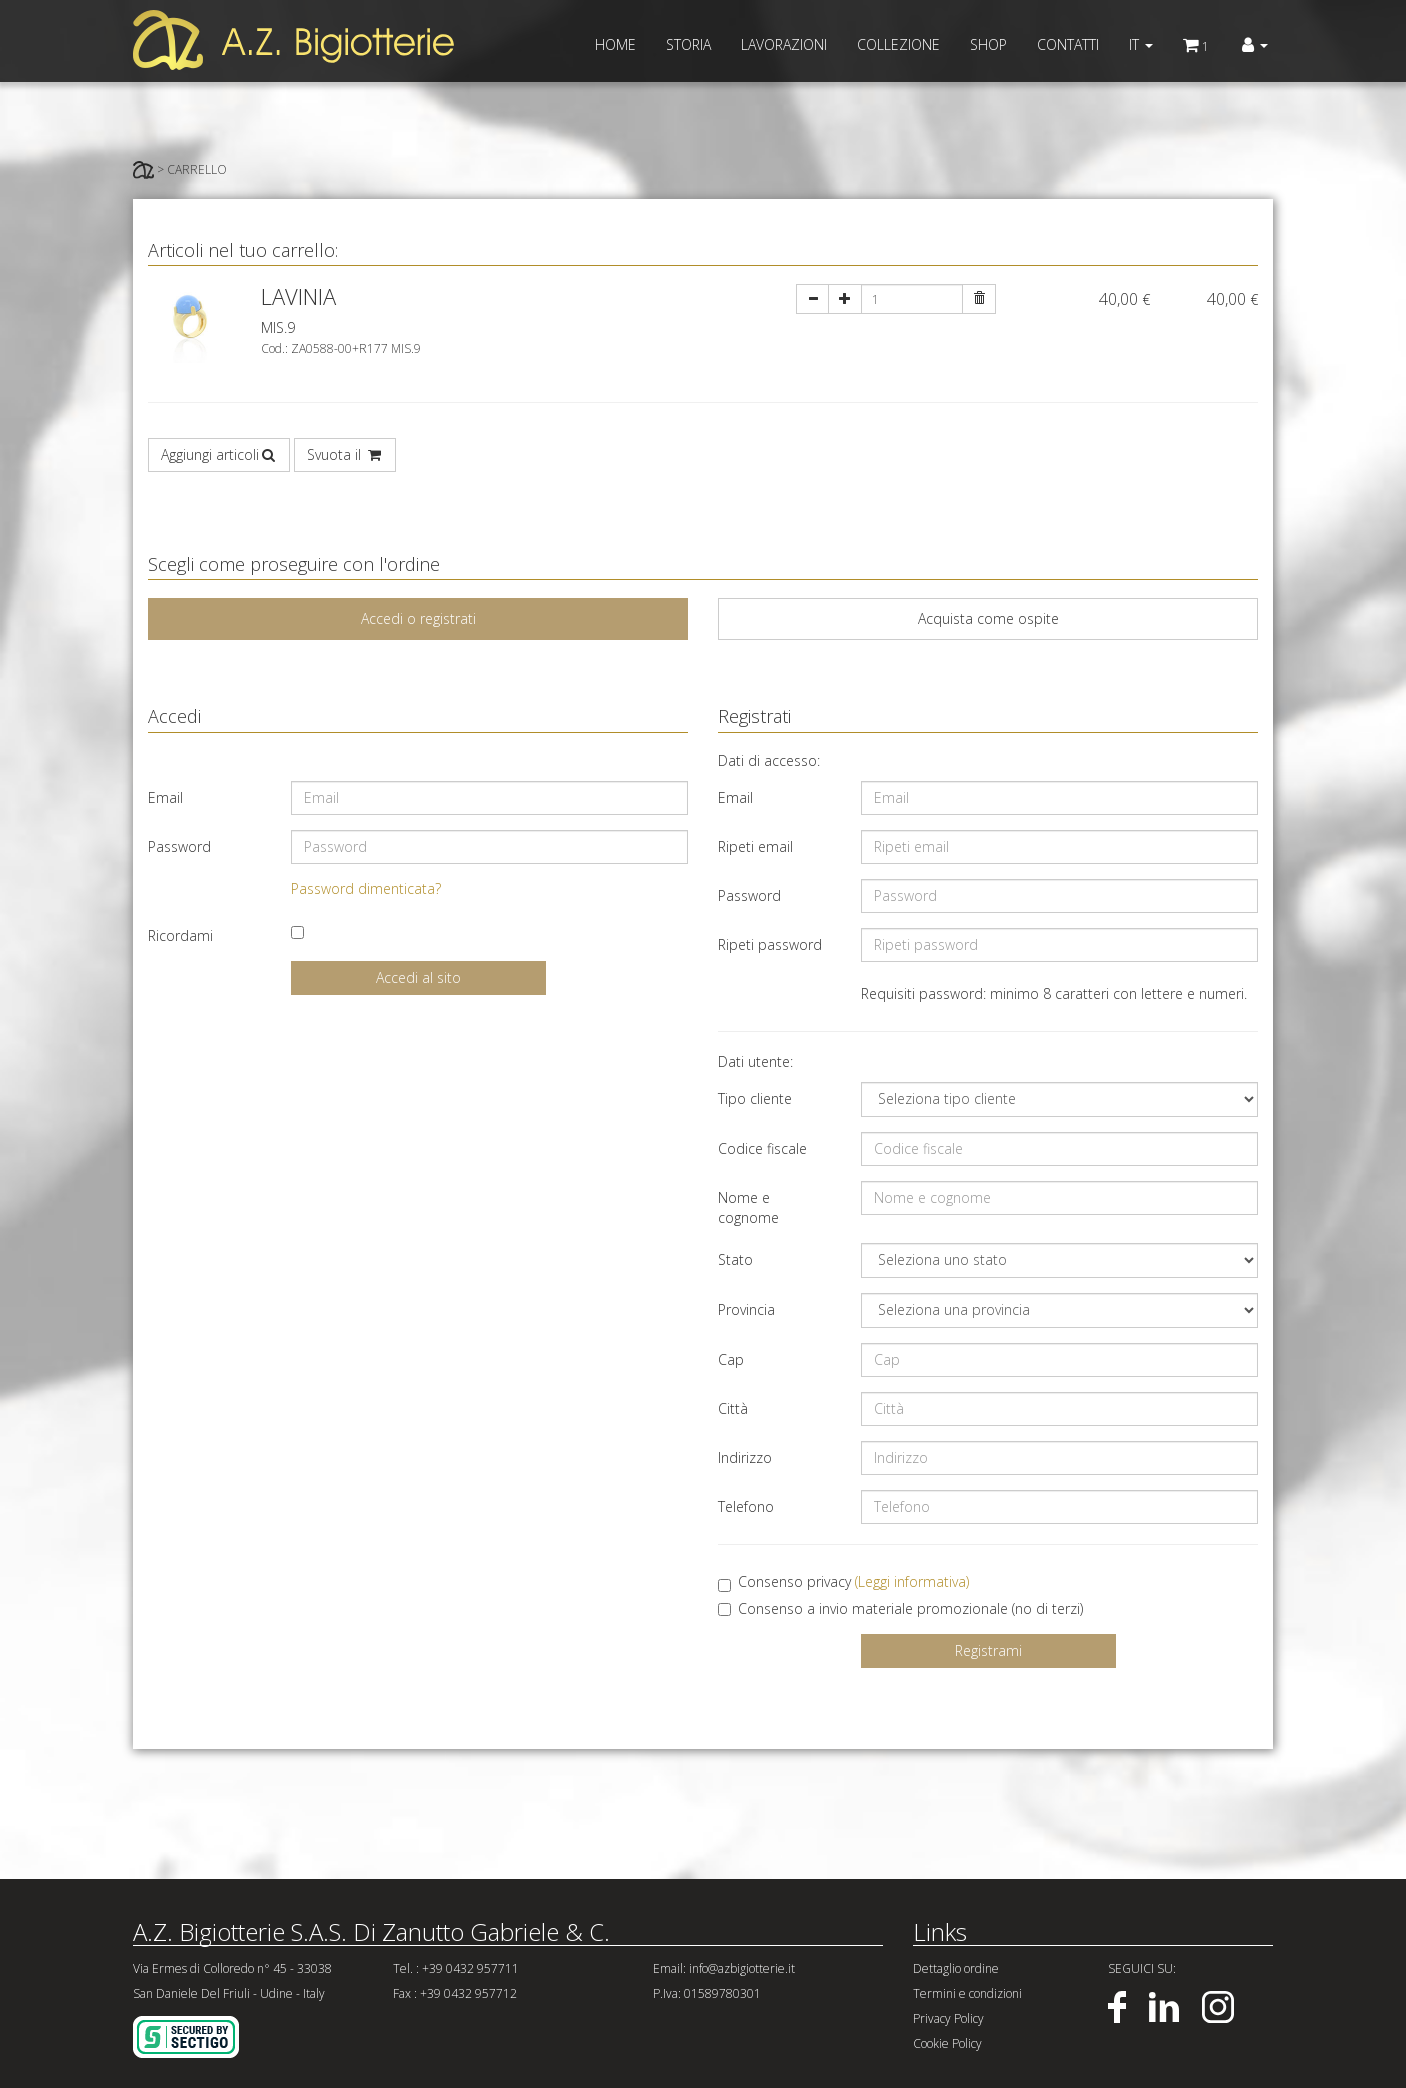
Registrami (988, 1650)
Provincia (746, 1309)
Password (179, 846)
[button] (1255, 45)
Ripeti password (770, 944)
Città (733, 1408)
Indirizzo (745, 1457)
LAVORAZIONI (784, 44)
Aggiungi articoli (219, 454)
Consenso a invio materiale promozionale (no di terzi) (900, 1608)
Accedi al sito (418, 977)
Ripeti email (755, 846)
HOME (615, 44)
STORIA (688, 44)
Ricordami (180, 935)
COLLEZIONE (898, 44)
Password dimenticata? (366, 888)
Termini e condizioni (967, 1993)
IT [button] (1141, 44)
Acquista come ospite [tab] (988, 618)
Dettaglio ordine (956, 1968)
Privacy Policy (948, 2018)
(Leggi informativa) (912, 1581)
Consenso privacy (843, 1582)
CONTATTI (1068, 44)
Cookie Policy (947, 2043)
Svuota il (345, 454)
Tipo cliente (755, 1098)
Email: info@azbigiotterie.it (724, 1968)
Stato (735, 1259)
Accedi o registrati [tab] (418, 618)
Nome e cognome (748, 1207)
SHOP (988, 44)
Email (165, 797)
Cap (731, 1359)
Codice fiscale (762, 1148)
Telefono (746, 1506)
